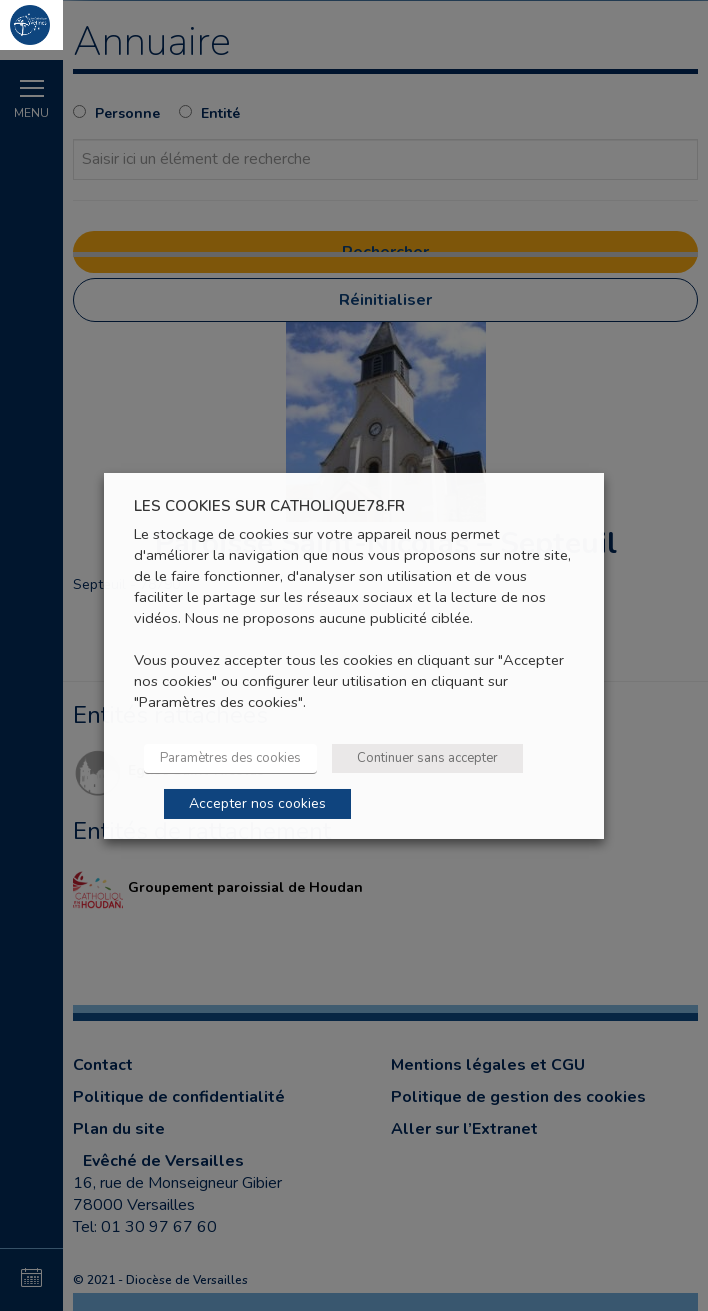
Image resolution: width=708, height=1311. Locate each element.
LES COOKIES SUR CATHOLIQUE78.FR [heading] (269, 505)
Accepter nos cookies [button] (257, 803)
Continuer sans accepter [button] (427, 758)
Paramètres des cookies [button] (230, 758)
